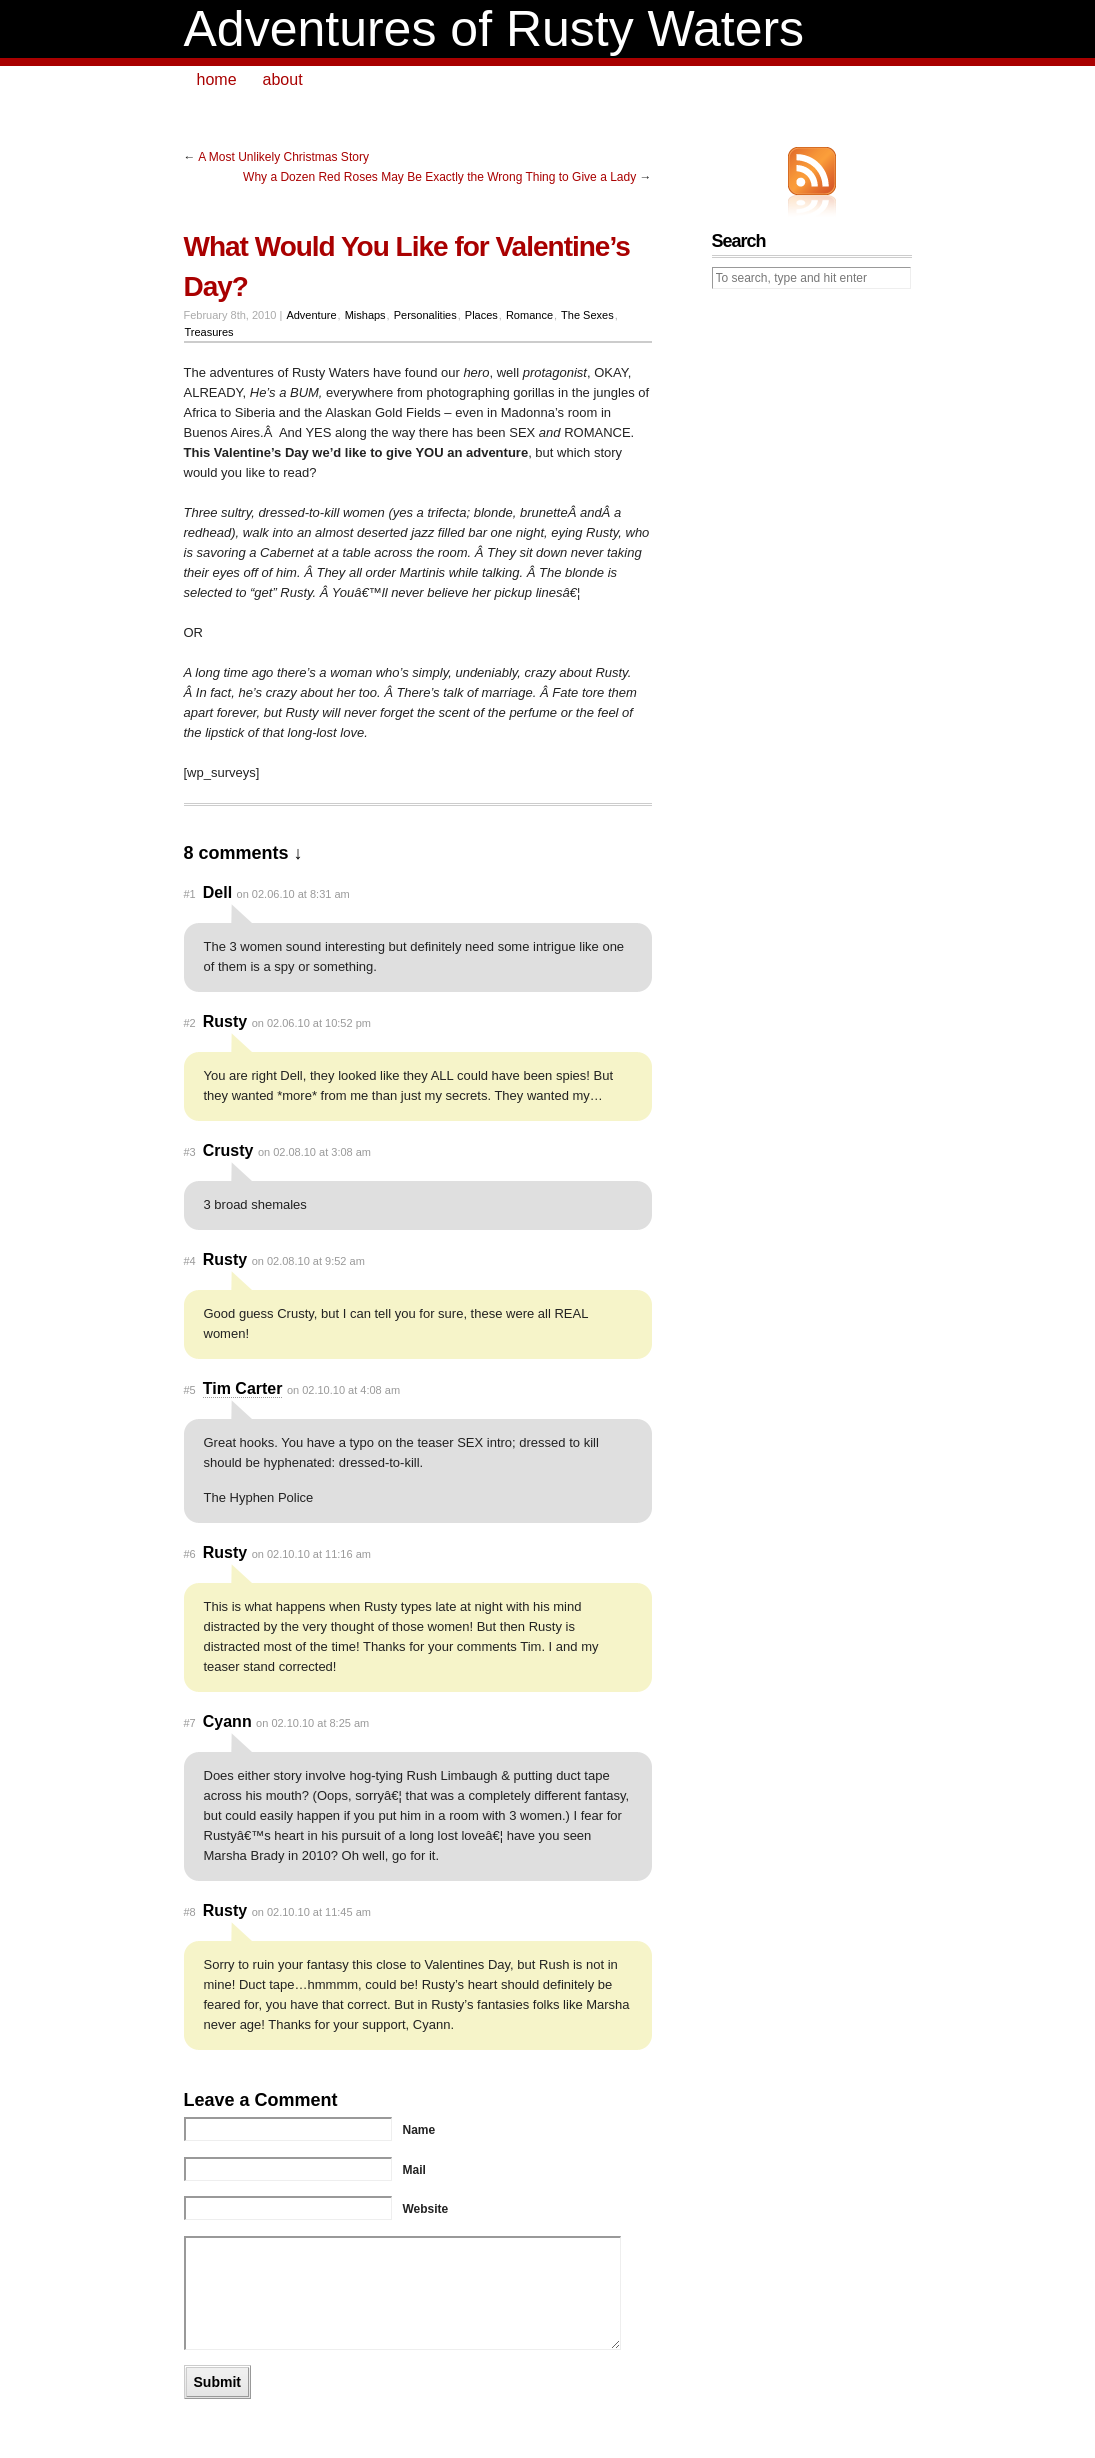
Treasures (208, 332)
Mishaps (365, 315)
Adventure (311, 315)
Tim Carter (243, 1388)
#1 (190, 894)
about (283, 79)
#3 (190, 1152)
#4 (190, 1261)
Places (481, 315)
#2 (190, 1023)
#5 (190, 1390)
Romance (529, 315)
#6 (190, 1554)
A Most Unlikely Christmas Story (283, 157)
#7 (190, 1723)
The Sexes (587, 315)
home (217, 79)
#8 (190, 1912)
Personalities (425, 315)
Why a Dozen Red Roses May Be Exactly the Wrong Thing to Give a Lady (439, 177)
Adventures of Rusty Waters (494, 29)
